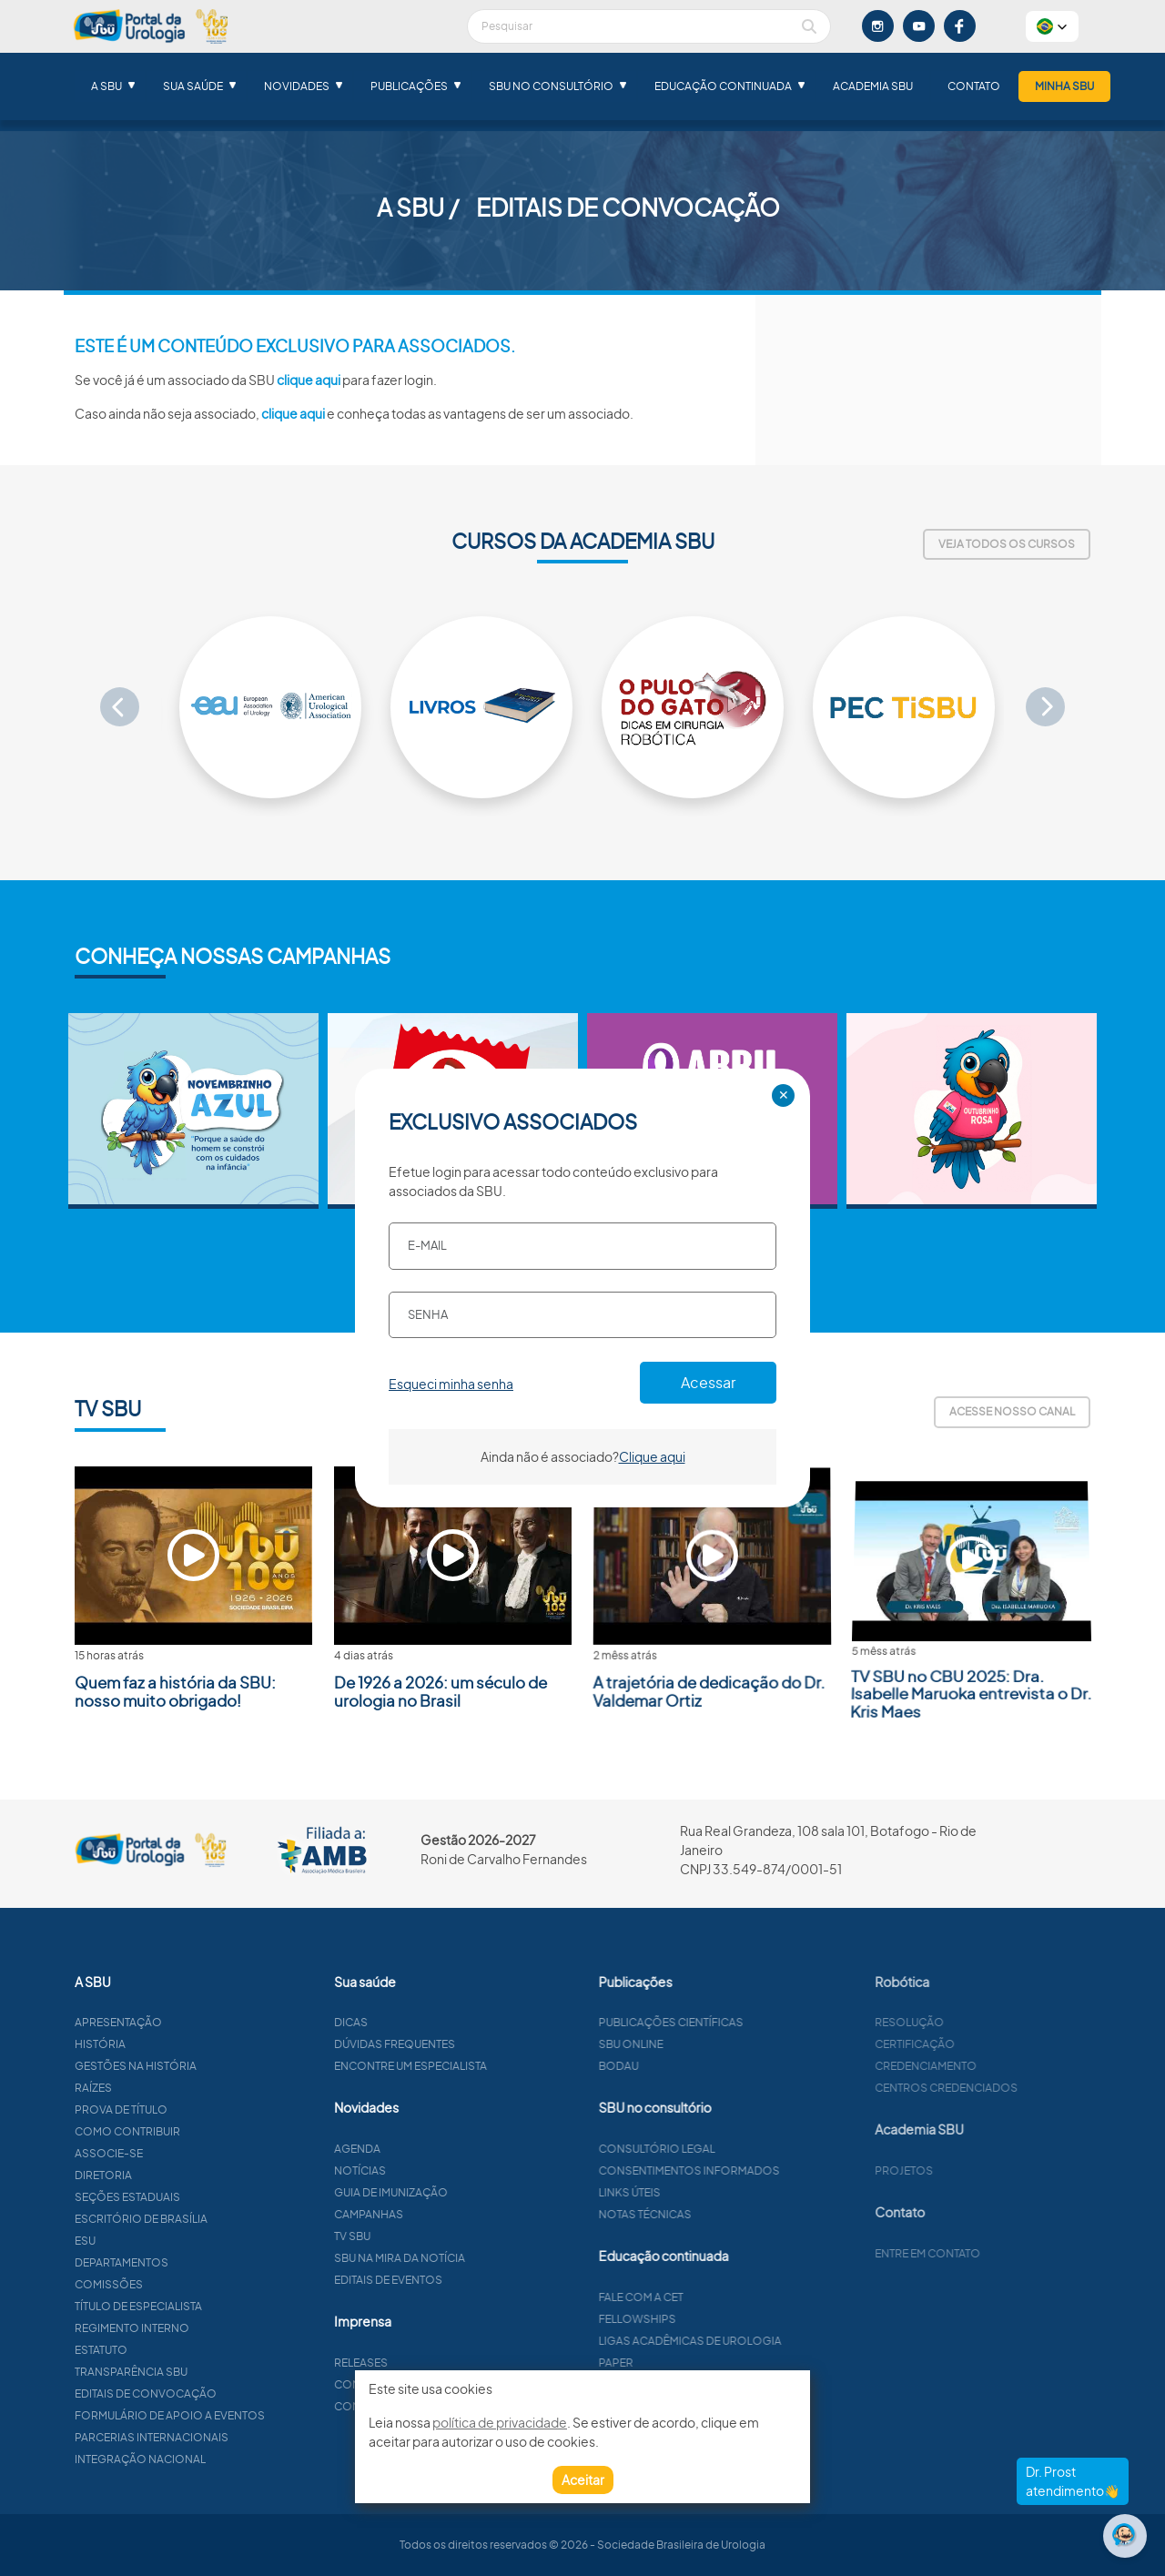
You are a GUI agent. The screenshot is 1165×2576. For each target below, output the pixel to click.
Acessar (708, 1382)
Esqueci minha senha (451, 1383)
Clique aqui (652, 1456)
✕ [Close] (783, 1095)
